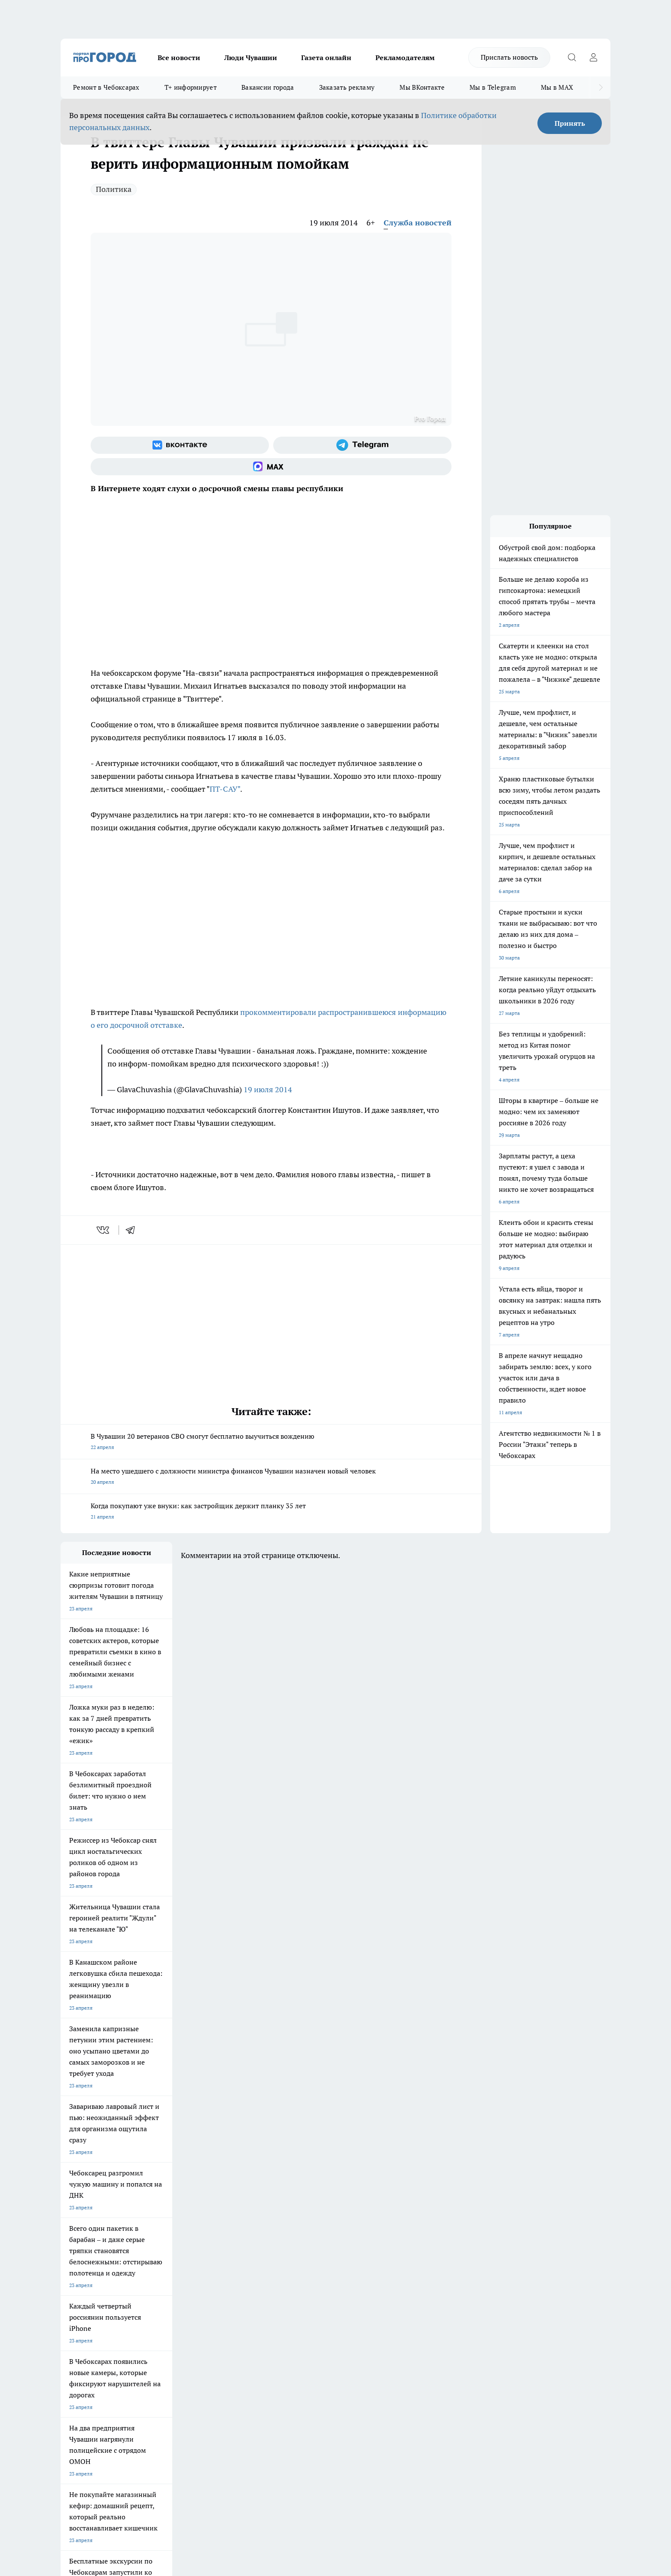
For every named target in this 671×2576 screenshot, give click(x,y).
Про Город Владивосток (163, 2260)
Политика (113, 189)
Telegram (71, 2292)
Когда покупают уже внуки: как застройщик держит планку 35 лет (271, 1511)
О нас (176, 2292)
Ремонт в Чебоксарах (106, 87)
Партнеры (290, 2314)
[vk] (103, 1230)
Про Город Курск (154, 2242)
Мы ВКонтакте (422, 87)
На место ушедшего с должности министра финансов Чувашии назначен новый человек (271, 1477)
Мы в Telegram (493, 87)
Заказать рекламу (347, 87)
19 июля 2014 (268, 1089)
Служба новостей (417, 223)
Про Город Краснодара (235, 2260)
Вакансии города (267, 87)
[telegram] (133, 1230)
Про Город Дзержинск (87, 2260)
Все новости (179, 57)
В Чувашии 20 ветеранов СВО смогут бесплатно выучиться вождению (271, 1442)
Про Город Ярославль (87, 2242)
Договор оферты (189, 2303)
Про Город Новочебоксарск (94, 2230)
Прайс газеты (77, 2314)
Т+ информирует (191, 87)
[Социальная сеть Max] (271, 466)
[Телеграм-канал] (362, 445)
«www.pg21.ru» (119, 2332)
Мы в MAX (557, 87)
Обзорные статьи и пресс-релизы (318, 2303)
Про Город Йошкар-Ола (236, 2230)
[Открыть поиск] (571, 57)
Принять (570, 123)
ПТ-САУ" (225, 789)
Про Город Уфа (300, 2242)
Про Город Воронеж (306, 2230)
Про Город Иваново (379, 2230)
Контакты (290, 2292)
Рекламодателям (405, 57)
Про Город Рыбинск (231, 2242)
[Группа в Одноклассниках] (458, 2244)
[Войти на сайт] (593, 57)
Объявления (75, 2303)
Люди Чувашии (250, 57)
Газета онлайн (326, 57)
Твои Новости (151, 2230)
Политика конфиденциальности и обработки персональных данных (142, 2451)
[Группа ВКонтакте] (180, 445)
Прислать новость (509, 57)
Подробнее (287, 2439)
